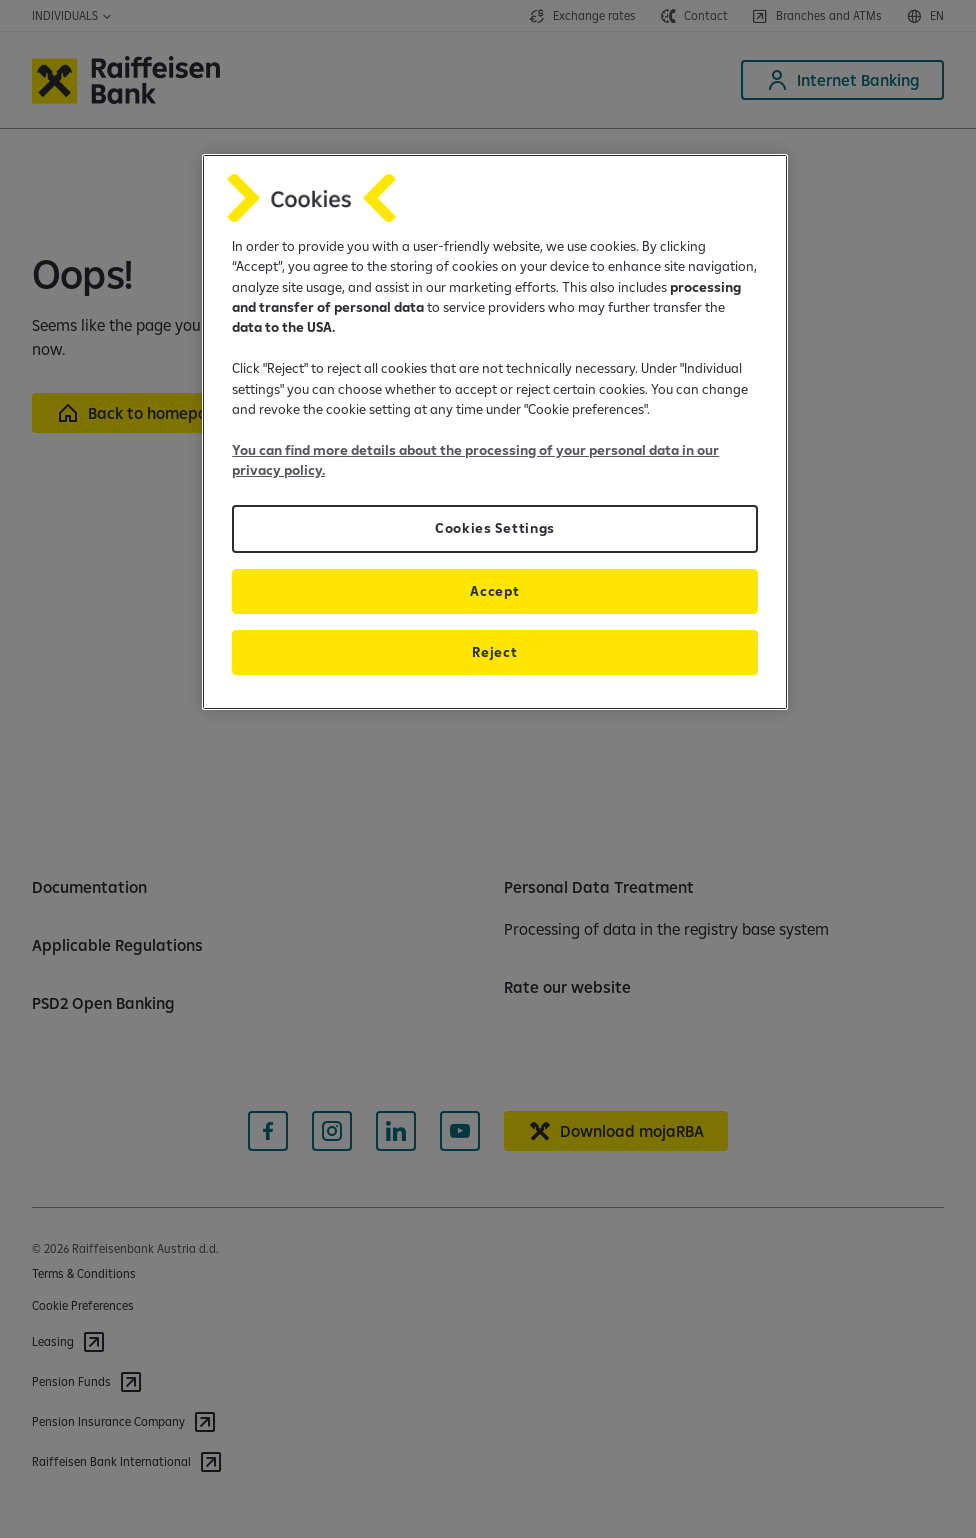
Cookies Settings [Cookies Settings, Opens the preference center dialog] (495, 528)
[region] (495, 432)
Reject (494, 652)
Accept (494, 591)
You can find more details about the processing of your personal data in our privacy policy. (475, 460)
